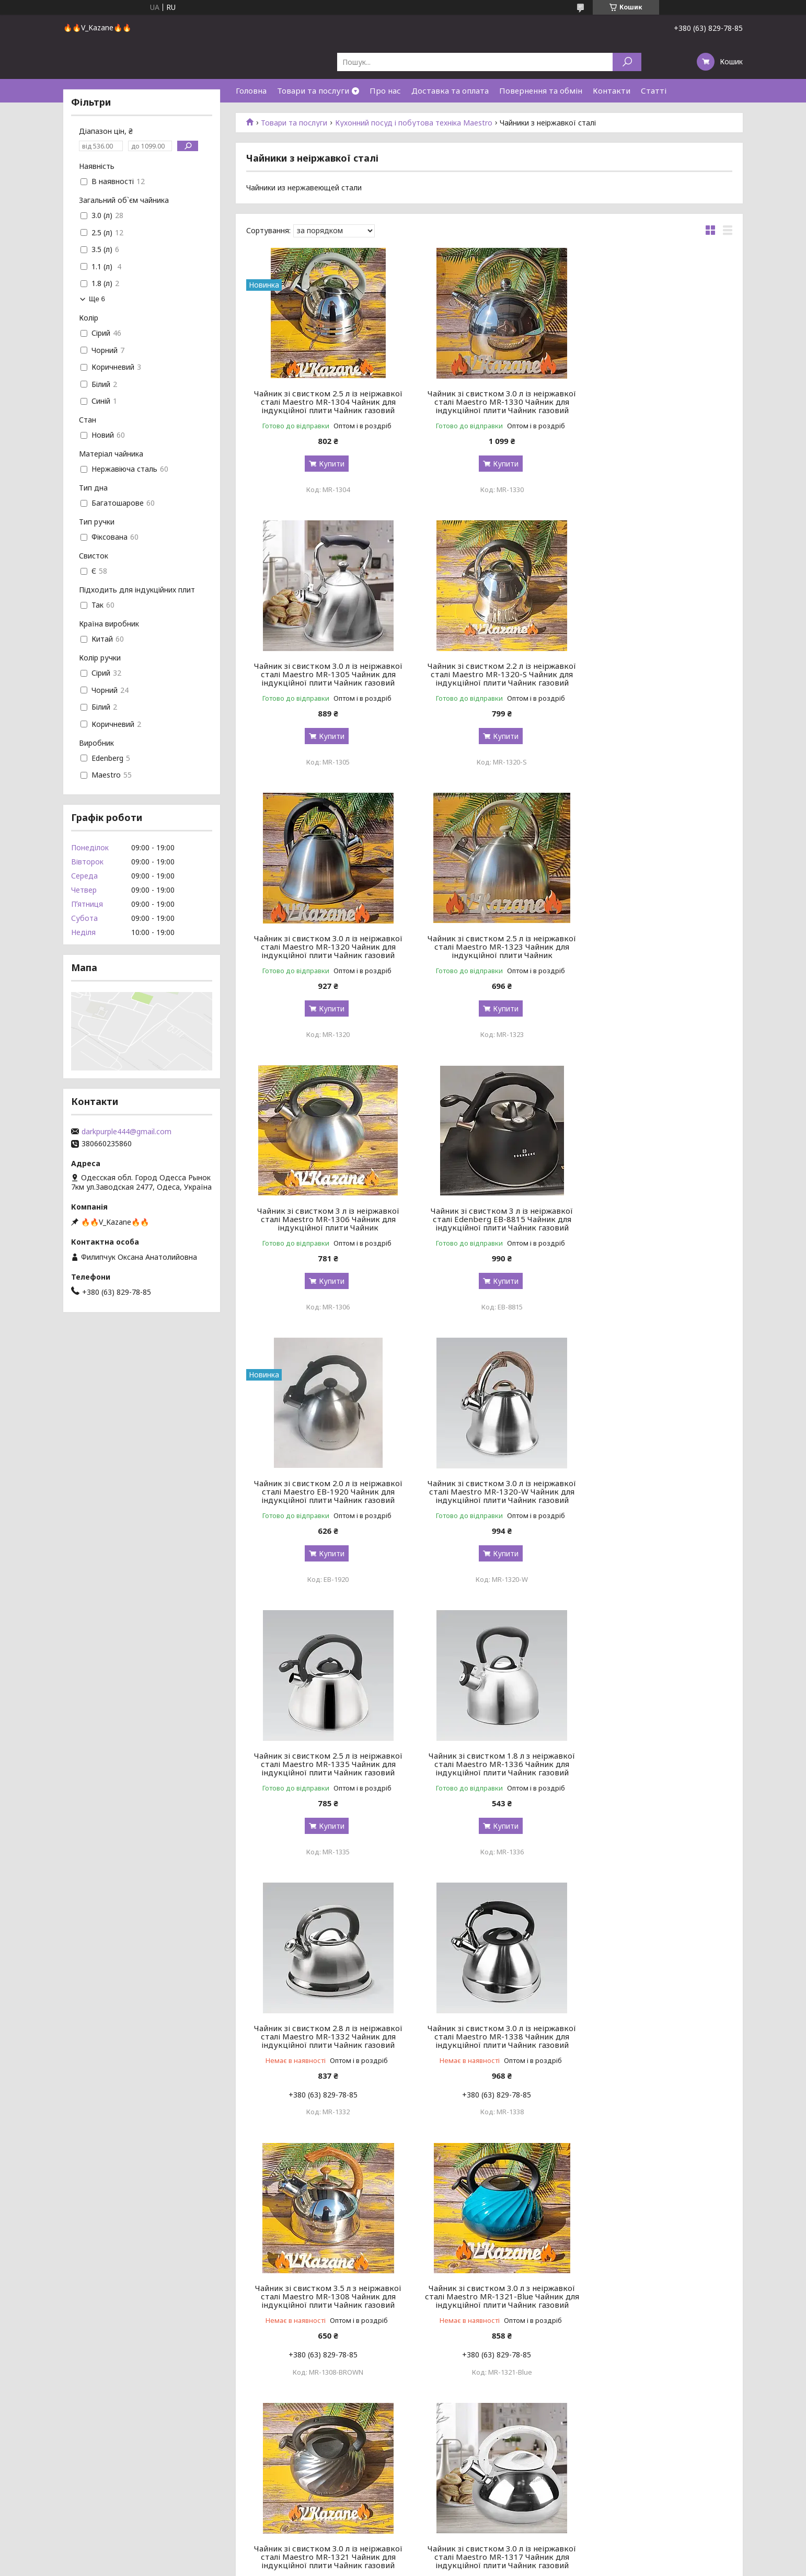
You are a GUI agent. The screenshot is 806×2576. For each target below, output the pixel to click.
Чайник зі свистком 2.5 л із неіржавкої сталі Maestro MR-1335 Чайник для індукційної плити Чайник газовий (489, 1219)
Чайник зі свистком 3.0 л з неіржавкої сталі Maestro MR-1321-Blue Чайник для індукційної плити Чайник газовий (324, 1751)
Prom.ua (453, 2556)
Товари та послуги (313, 90)
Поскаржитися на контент (392, 2565)
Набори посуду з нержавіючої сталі (74, 2455)
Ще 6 (97, 299)
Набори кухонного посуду (57, 2443)
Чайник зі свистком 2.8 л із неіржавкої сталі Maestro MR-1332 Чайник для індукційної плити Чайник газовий (324, 1491)
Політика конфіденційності (478, 2565)
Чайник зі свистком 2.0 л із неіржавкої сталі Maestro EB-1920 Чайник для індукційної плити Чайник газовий (654, 946)
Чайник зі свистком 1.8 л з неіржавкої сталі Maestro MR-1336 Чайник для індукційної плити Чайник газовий (654, 1219)
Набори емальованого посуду (64, 2481)
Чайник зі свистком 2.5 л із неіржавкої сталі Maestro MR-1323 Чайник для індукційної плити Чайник (654, 674)
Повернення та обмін (540, 90)
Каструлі (25, 2518)
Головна (251, 90)
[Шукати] (627, 62)
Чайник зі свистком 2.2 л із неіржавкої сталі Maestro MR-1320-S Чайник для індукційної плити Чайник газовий (324, 674)
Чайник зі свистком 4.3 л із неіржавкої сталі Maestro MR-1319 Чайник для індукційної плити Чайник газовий (654, 2011)
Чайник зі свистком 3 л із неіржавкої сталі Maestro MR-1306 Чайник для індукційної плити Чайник (324, 946)
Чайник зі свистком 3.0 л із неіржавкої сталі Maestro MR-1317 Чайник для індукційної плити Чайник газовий (654, 1751)
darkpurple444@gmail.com (126, 1131)
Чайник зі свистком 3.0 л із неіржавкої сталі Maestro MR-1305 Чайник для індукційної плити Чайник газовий (654, 401)
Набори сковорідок (45, 2493)
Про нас (385, 90)
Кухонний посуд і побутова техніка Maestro (413, 123)
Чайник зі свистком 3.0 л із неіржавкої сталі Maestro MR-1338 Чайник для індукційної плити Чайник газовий (489, 1491)
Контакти (611, 90)
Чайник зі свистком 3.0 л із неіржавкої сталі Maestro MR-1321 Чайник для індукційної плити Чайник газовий (489, 1751)
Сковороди (30, 2506)
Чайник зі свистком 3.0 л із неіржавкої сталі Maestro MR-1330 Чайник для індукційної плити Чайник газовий (489, 401)
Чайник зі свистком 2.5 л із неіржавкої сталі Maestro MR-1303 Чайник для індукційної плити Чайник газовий (489, 2271)
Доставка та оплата (450, 90)
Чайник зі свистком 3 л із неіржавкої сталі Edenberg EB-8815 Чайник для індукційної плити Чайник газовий (489, 946)
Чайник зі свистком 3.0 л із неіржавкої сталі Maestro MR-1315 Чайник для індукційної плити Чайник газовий (654, 2271)
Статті (653, 90)
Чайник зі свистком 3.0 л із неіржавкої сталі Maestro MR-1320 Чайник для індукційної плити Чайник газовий (489, 674)
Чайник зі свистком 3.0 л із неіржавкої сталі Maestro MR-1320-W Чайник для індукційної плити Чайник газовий (324, 1219)
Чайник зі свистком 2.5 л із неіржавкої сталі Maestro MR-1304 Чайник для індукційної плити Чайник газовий (324, 401)
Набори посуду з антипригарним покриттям (89, 2468)
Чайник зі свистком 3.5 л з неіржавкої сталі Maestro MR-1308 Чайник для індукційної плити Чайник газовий (654, 1491)
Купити (327, 464)
